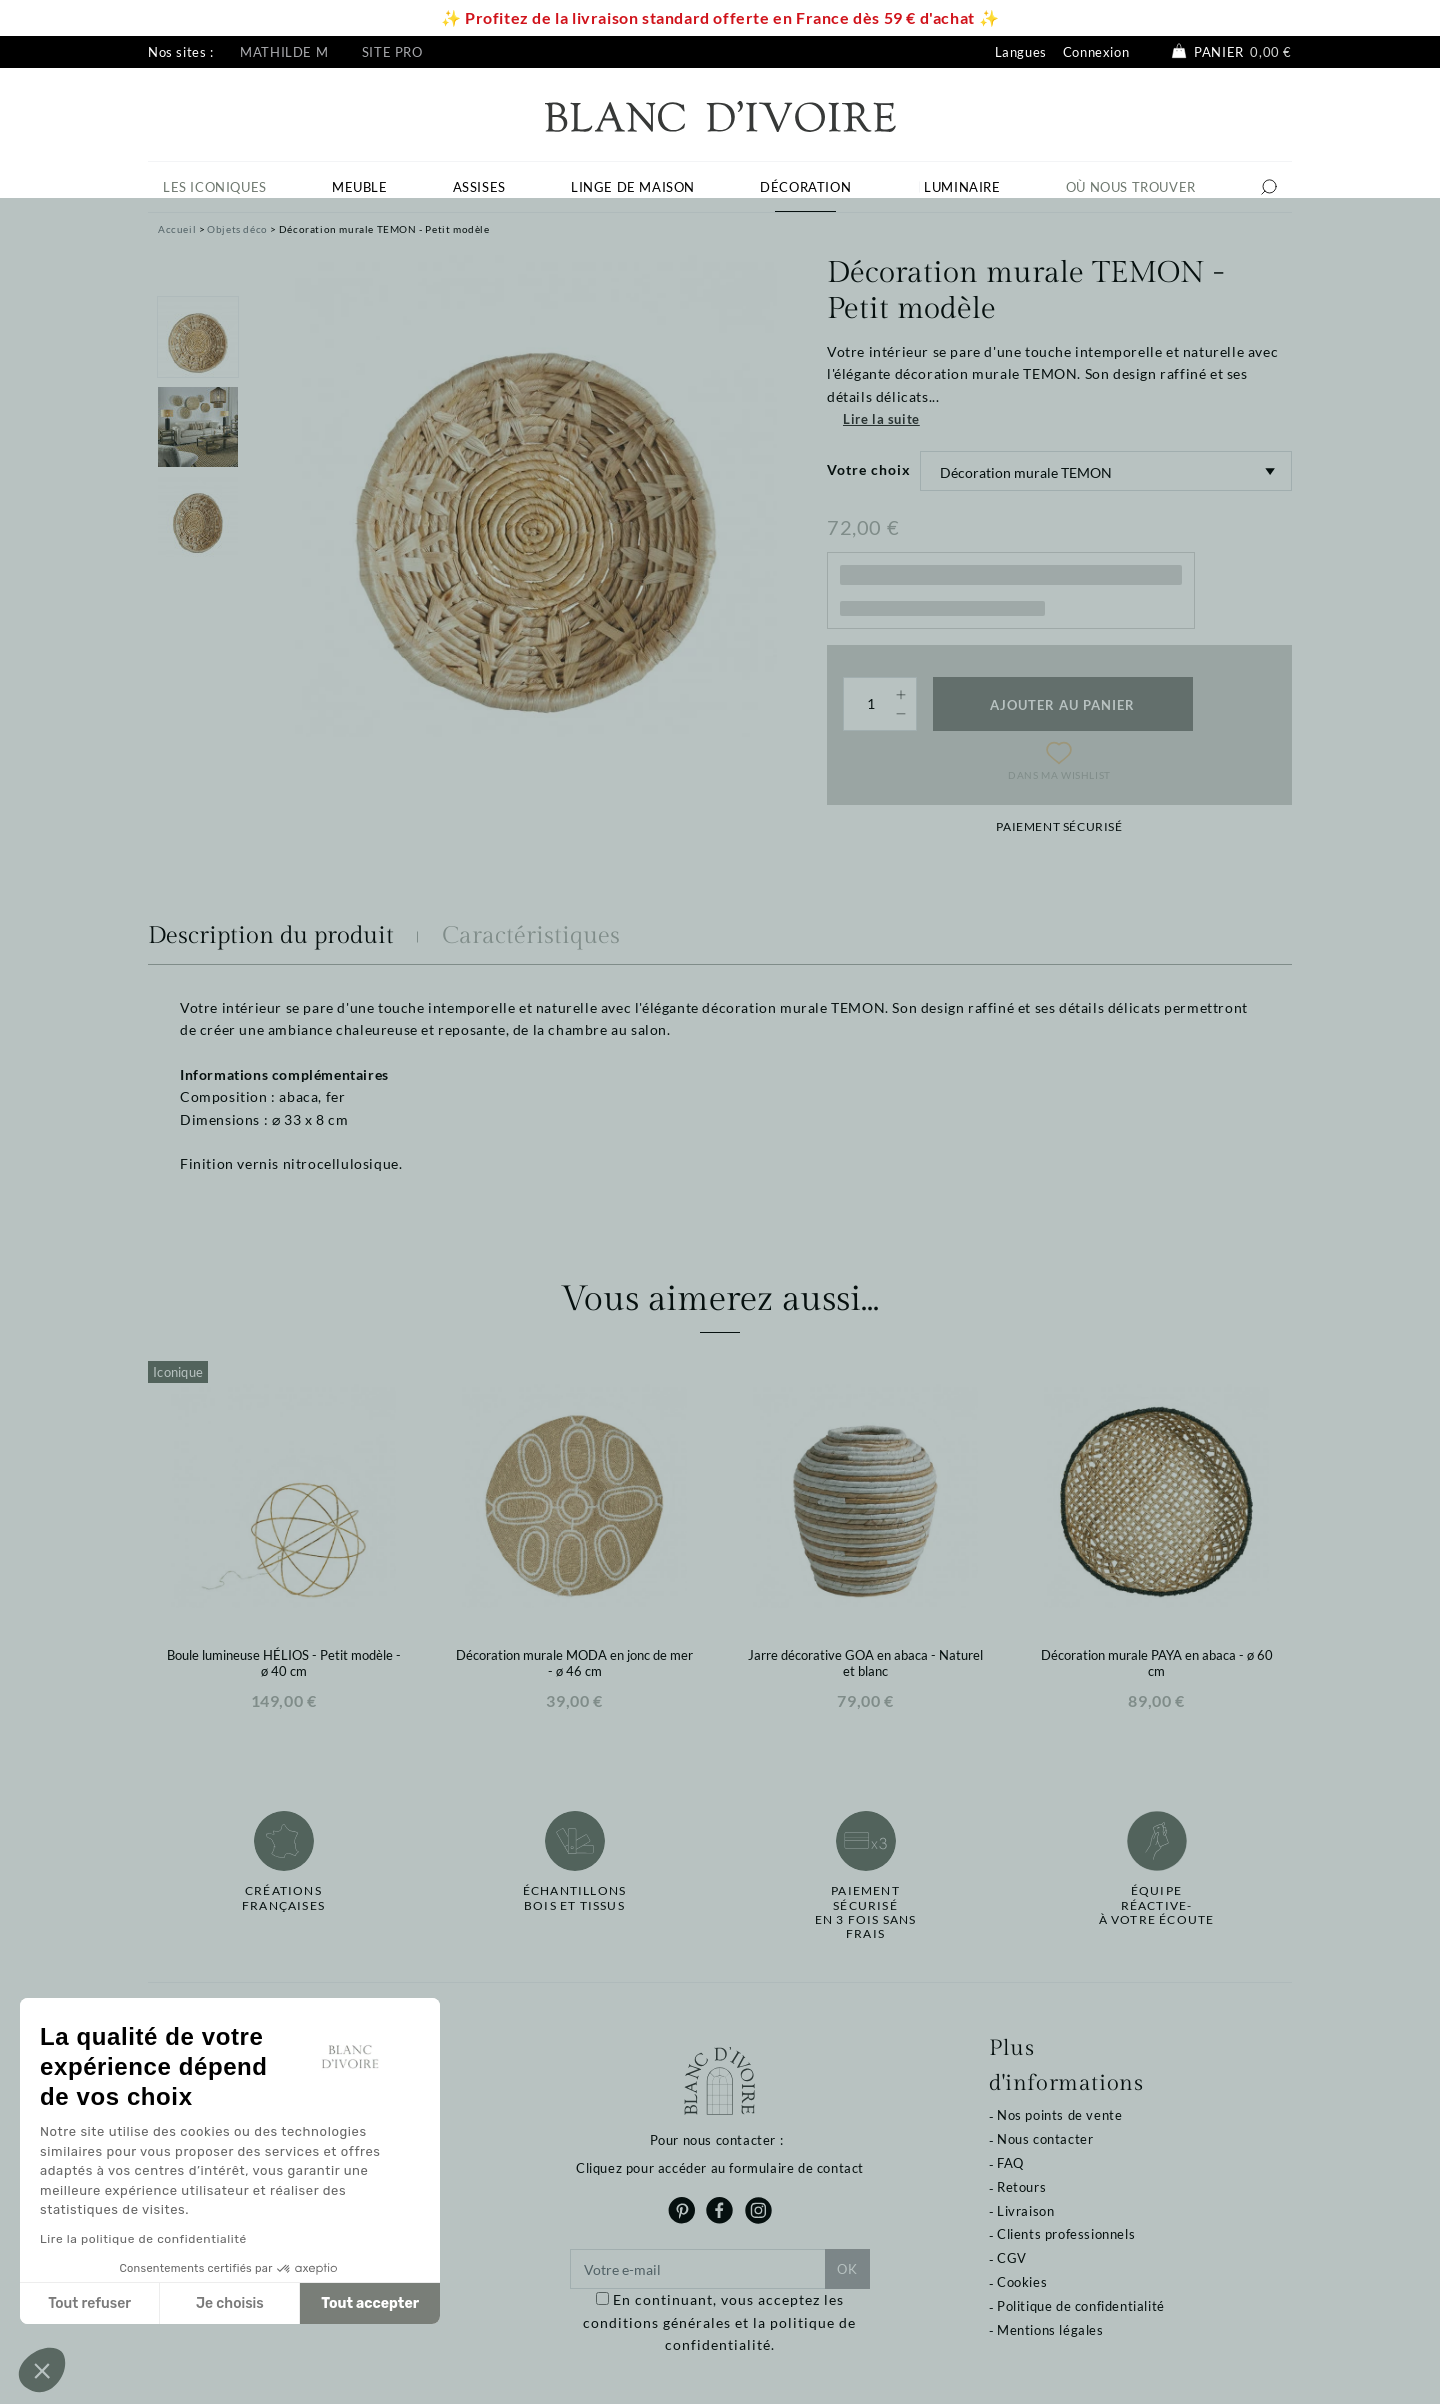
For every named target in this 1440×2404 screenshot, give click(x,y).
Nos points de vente (1059, 2115)
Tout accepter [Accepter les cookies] (370, 2303)
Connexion (1096, 52)
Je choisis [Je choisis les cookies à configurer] (230, 2303)
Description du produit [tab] (271, 936)
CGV (1012, 2258)
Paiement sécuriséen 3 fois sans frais (866, 1912)
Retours (1021, 2187)
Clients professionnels (1066, 2234)
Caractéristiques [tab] (531, 936)
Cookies (1022, 2282)
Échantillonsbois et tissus (574, 1898)
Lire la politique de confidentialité (143, 2239)
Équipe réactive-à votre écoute (1157, 1905)
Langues (1021, 52)
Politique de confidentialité (1081, 2306)
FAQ (1010, 2163)
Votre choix (869, 469)
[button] (42, 2370)
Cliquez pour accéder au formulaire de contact (720, 2168)
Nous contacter (1045, 2139)
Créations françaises (283, 1898)
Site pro (392, 52)
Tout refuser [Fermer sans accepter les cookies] (89, 2303)
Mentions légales (1050, 2330)
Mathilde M (284, 52)
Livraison (1025, 2211)
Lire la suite (881, 419)
